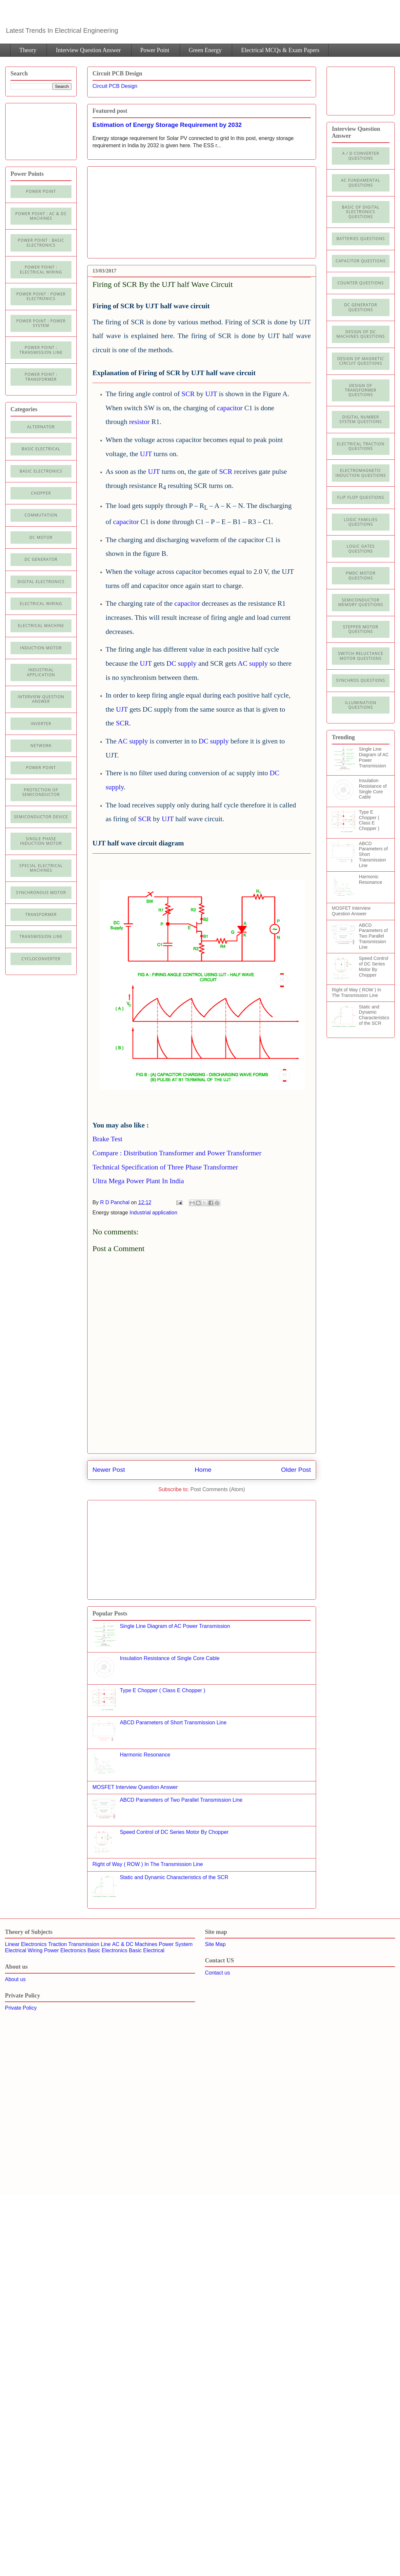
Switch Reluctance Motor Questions (360, 656)
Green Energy (205, 50)
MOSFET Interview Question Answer (135, 1787)
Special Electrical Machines (41, 868)
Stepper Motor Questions (360, 629)
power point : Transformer (41, 377)
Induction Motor (41, 648)
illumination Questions (360, 705)
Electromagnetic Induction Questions (360, 473)
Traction (57, 1944)
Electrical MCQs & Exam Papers (280, 50)
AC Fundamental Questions (360, 182)
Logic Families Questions (360, 522)
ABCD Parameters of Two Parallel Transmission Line (181, 1800)
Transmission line (41, 936)
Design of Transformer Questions (360, 390)
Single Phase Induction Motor (41, 841)
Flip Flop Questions (360, 497)
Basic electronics (41, 471)
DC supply (182, 663)
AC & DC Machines (134, 1944)
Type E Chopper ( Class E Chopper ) (162, 1690)
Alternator (41, 427)
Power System (175, 1944)
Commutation (41, 515)
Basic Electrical (41, 449)
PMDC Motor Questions (361, 575)
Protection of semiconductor (41, 792)
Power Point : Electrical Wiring (41, 269)
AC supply (253, 663)
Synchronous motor (41, 892)
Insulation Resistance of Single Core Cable (169, 1658)
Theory (27, 50)
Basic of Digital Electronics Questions (360, 211)
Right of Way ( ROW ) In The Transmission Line (147, 1864)
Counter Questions (360, 283)
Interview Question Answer (88, 50)
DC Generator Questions (360, 307)
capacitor (230, 408)
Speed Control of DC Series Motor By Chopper (174, 1832)
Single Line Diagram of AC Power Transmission (175, 1626)
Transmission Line (89, 1944)
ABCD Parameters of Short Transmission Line (173, 1722)
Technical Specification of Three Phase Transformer (165, 1167)
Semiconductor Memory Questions (360, 602)
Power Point (155, 50)
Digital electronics (41, 581)
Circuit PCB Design (114, 86)
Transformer (41, 914)
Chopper (41, 493)
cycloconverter (40, 959)
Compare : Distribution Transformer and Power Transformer (176, 1153)
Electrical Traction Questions (361, 446)
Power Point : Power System (41, 323)
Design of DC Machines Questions (360, 334)
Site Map (215, 1944)
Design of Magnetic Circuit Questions (360, 361)
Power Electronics (65, 1950)
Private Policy (21, 2008)
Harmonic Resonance (145, 1754)
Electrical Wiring (41, 603)
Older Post (296, 1469)
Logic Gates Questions (361, 548)
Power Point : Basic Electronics (41, 242)
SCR (188, 394)
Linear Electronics (26, 1944)
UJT (211, 394)
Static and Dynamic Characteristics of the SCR (174, 1877)
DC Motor (41, 537)
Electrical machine (41, 625)
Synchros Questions (360, 680)
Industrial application (153, 1212)
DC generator (41, 559)
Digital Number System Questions (360, 419)
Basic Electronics (108, 1950)
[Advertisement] (137, 210)
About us (15, 1979)
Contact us (217, 1973)
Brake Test (107, 1139)
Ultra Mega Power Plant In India (138, 1181)
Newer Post (108, 1469)
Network (40, 745)
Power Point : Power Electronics (41, 296)
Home (203, 1469)
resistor (139, 422)
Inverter (41, 723)
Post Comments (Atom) (217, 1489)
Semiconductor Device (41, 817)
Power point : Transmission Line (41, 350)
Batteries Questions (360, 238)
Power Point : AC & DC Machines (41, 216)
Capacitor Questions (361, 261)
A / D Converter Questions (360, 156)
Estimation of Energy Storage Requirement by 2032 (167, 124)
